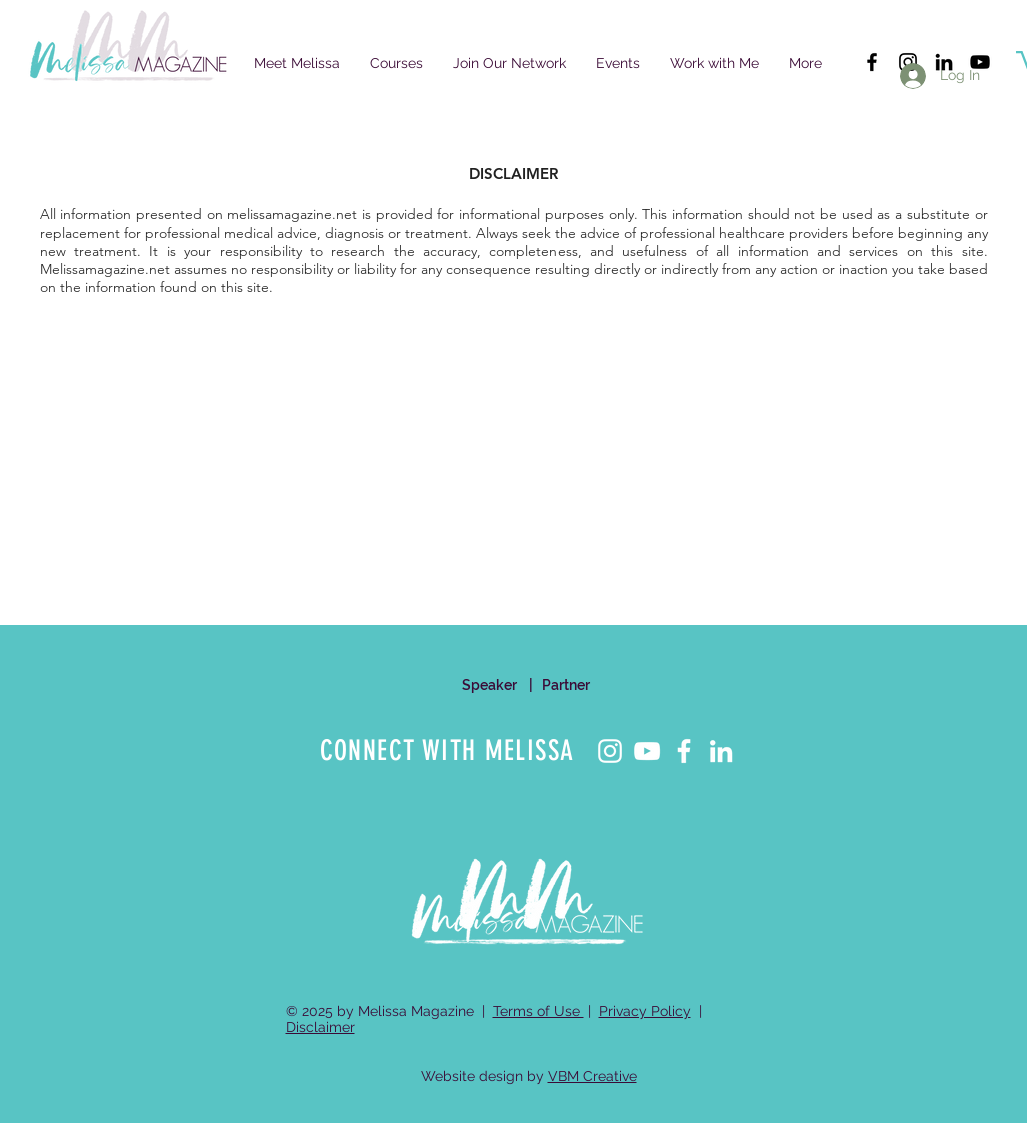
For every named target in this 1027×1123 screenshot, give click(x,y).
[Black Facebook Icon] (872, 62)
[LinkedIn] (721, 751)
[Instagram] (610, 751)
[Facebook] (684, 751)
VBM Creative (592, 1076)
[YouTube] (647, 751)
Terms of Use (538, 1011)
